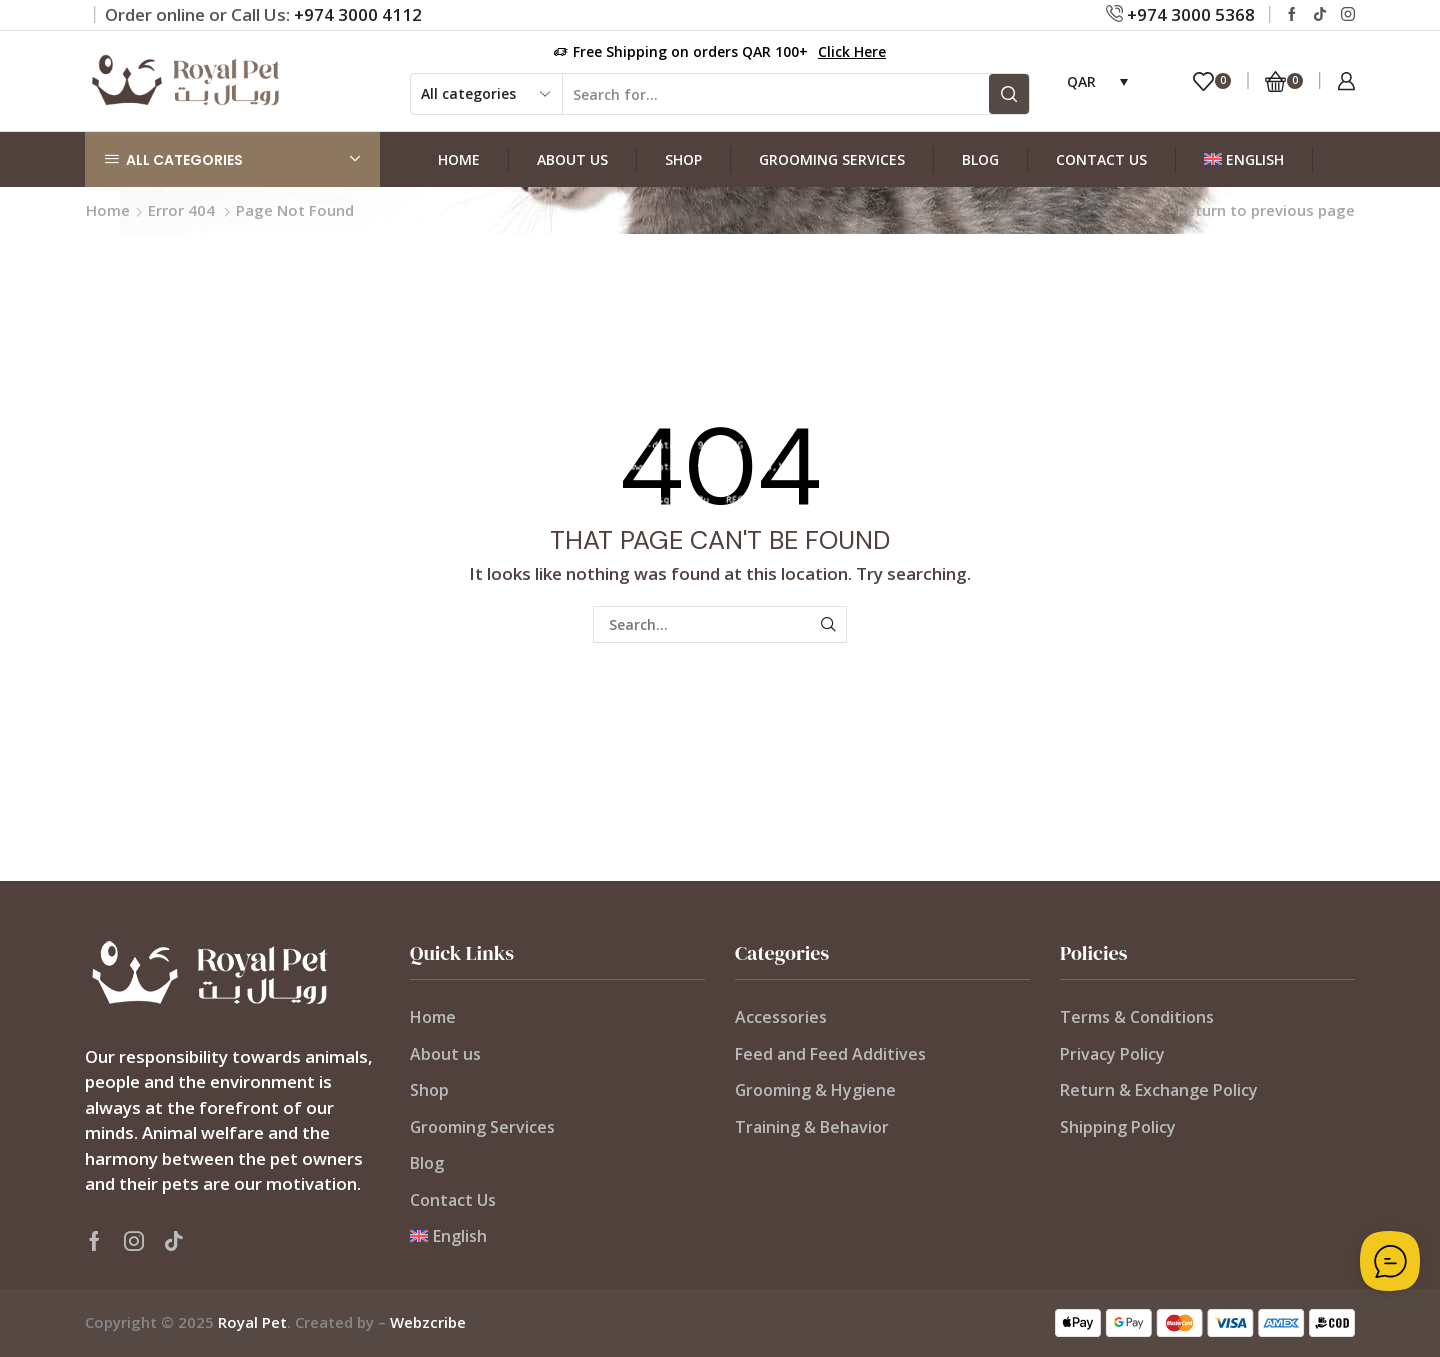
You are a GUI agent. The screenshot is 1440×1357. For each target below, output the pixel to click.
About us (572, 159)
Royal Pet (252, 1322)
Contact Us (1101, 159)
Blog (980, 159)
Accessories (781, 1017)
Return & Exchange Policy (1159, 1090)
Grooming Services (832, 159)
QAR (1081, 81)
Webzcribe (428, 1322)
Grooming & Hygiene (815, 1090)
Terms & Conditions (1137, 1017)
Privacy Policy (1112, 1054)
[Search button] (1009, 94)
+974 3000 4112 (358, 14)
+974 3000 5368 (1189, 14)
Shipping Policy (1118, 1127)
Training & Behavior (812, 1127)
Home (459, 159)
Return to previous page (1266, 210)
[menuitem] (1244, 160)
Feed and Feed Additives (830, 1054)
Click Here (852, 51)
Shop (683, 159)
